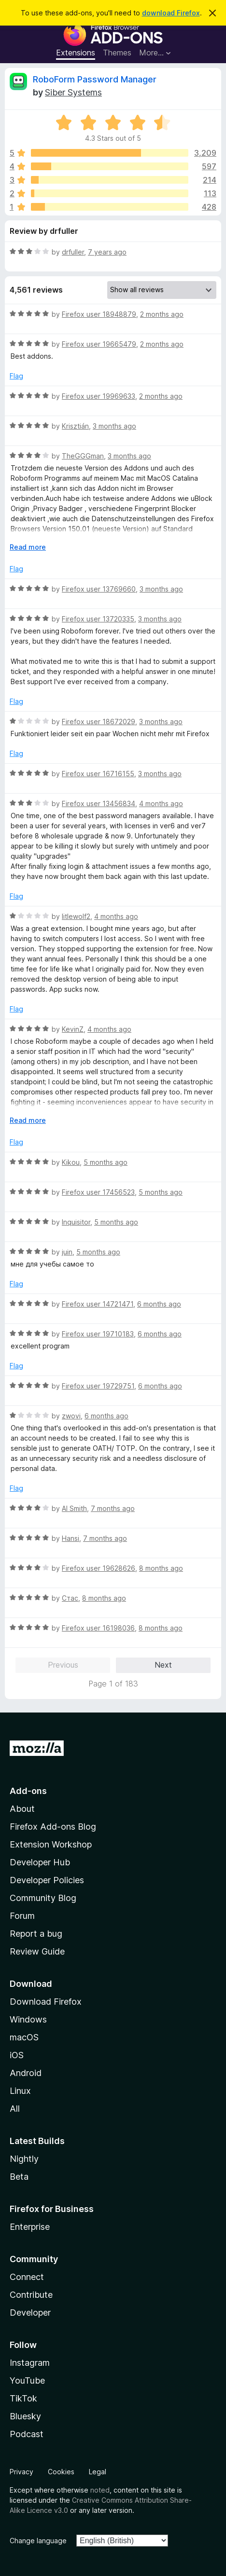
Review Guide (37, 1951)
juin (67, 1252)
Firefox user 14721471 (97, 1304)
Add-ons (28, 1791)
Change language (38, 2540)
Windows (28, 2019)
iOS (17, 2055)
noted (100, 2490)
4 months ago (161, 803)
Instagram (30, 2363)
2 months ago (162, 314)
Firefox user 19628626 (98, 1568)
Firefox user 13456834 (98, 803)
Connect (27, 2277)
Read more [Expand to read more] (28, 547)
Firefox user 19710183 (98, 1334)
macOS (24, 2037)
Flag (16, 376)
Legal (97, 2472)
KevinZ (73, 1029)
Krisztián (75, 426)
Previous (63, 1665)
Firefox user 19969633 (98, 396)
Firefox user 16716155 (98, 773)
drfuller (73, 252)
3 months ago (114, 426)
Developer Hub (40, 1862)
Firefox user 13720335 (98, 619)
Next (163, 1665)
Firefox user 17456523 (98, 1192)
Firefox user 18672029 (98, 721)
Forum (22, 1916)
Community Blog (43, 1898)
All (15, 2109)
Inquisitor (76, 1222)
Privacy (21, 2472)
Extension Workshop (51, 1844)
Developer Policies (47, 1880)
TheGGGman (83, 456)
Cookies (61, 2472)
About (22, 1809)
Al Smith (74, 1508)
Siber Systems (73, 92)
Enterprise (30, 2227)
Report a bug (36, 1934)
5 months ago (105, 1162)
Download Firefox (46, 2001)
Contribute (31, 2295)
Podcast (26, 2434)
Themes (117, 52)
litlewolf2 (76, 916)
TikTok (23, 2398)
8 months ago (161, 1568)
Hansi (70, 1538)
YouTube (27, 2380)
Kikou (71, 1162)
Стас (70, 1598)
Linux (20, 2091)
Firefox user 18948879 (99, 314)
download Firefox (171, 13)
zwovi (71, 1416)
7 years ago (107, 252)
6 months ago (159, 1304)
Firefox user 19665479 (99, 344)
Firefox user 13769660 (99, 589)
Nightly (24, 2159)
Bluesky (25, 2416)
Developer (30, 2312)
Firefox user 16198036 (98, 1628)
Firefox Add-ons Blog (53, 1826)
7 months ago (113, 1508)
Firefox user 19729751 (98, 1386)
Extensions (75, 52)
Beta (19, 2176)
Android (26, 2073)
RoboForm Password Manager (94, 79)
